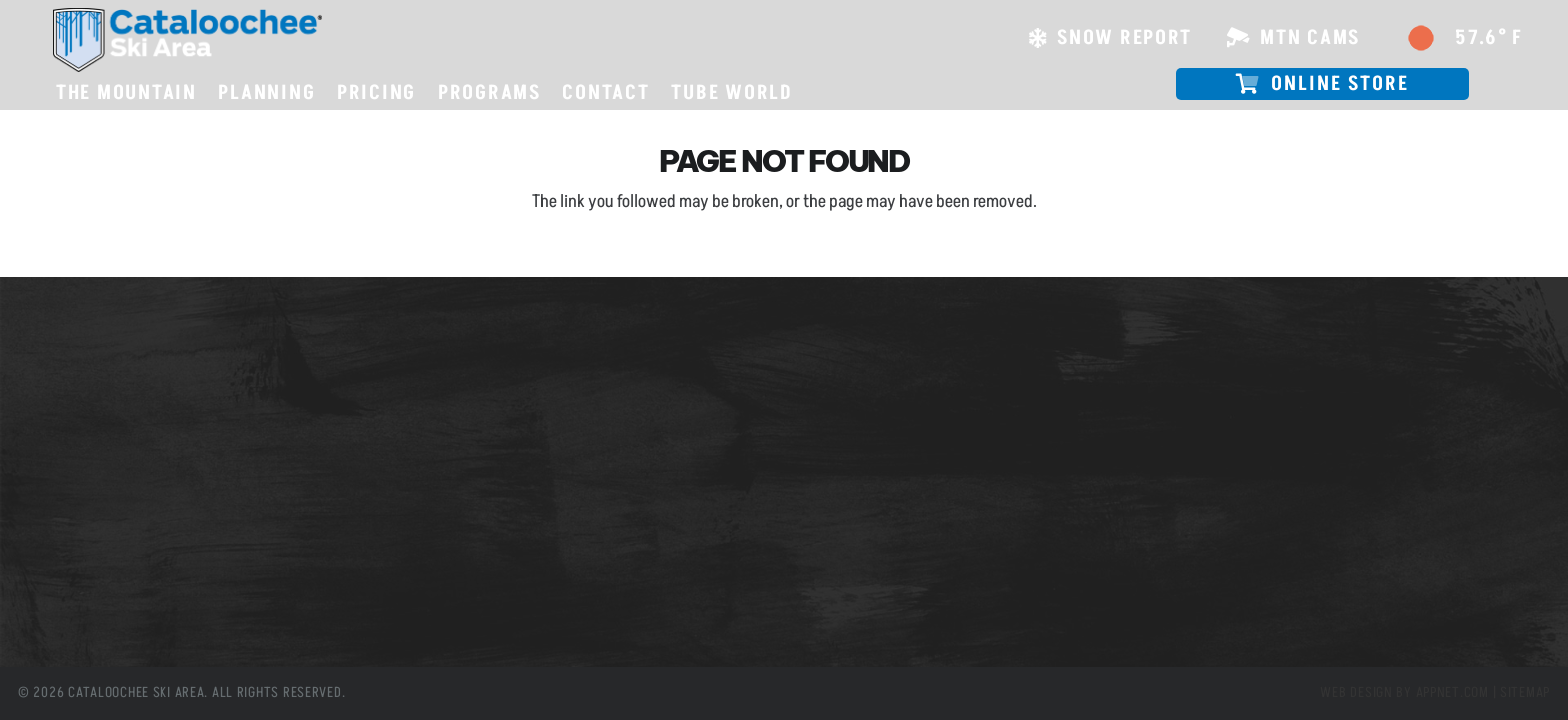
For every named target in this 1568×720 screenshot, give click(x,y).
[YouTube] (595, 598)
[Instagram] (551, 598)
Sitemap (1525, 693)
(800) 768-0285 (532, 445)
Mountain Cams (93, 406)
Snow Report (83, 434)
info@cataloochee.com (549, 484)
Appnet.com (1452, 693)
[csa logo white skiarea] (187, 40)
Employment (84, 462)
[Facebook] (462, 598)
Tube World (79, 490)
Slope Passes (85, 378)
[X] (506, 598)
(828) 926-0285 (532, 427)
